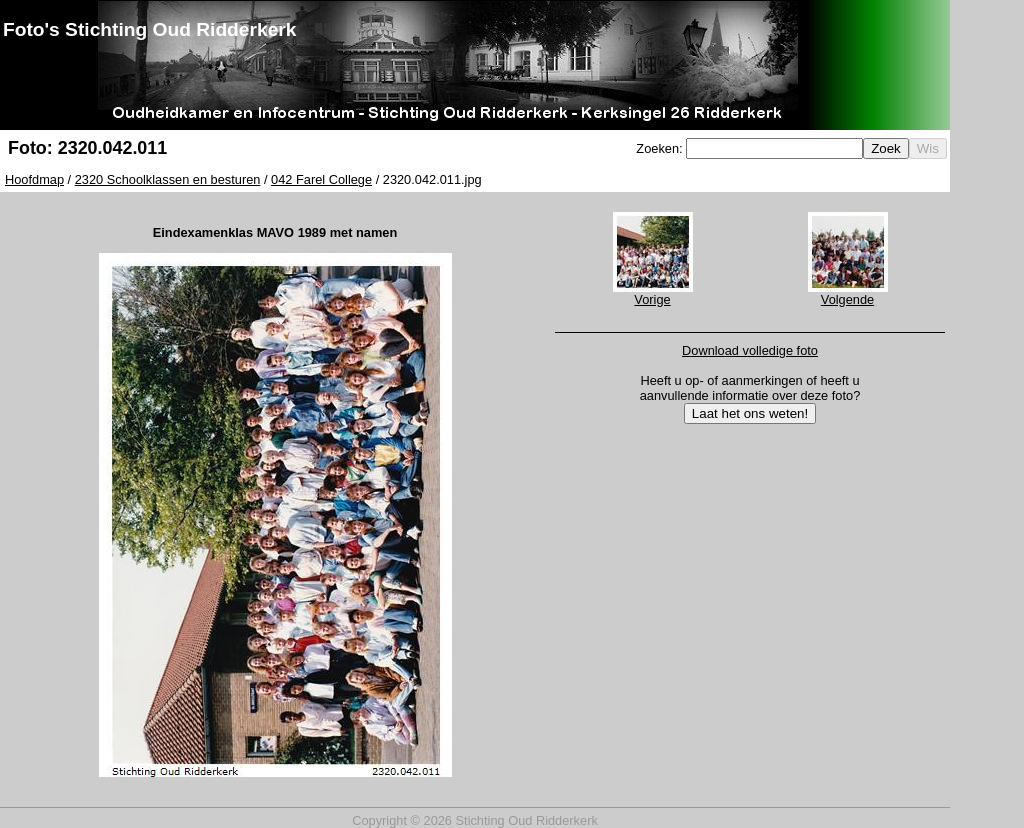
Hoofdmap (34, 179)
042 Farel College (321, 179)
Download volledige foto (750, 350)
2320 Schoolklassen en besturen (168, 179)
